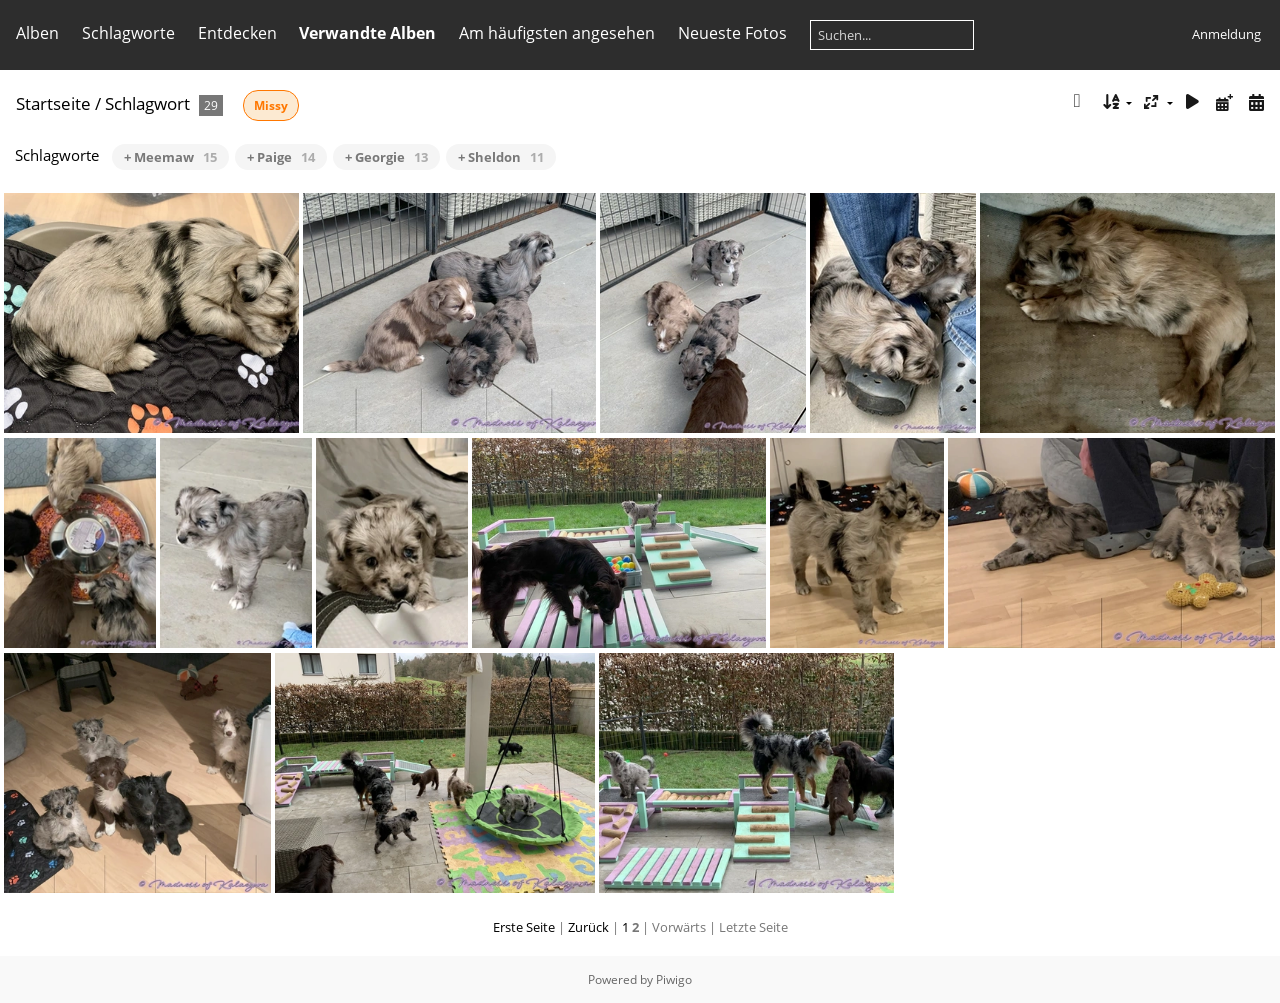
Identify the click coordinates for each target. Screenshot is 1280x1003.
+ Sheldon (501, 157)
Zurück (588, 927)
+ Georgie (386, 157)
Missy (271, 105)
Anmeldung (1226, 34)
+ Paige (281, 157)
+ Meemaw (170, 157)
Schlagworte (128, 33)
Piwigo (674, 979)
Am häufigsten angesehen (557, 33)
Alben (37, 33)
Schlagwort (147, 103)
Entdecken (237, 33)
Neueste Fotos (732, 33)
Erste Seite (524, 927)
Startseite (53, 103)
